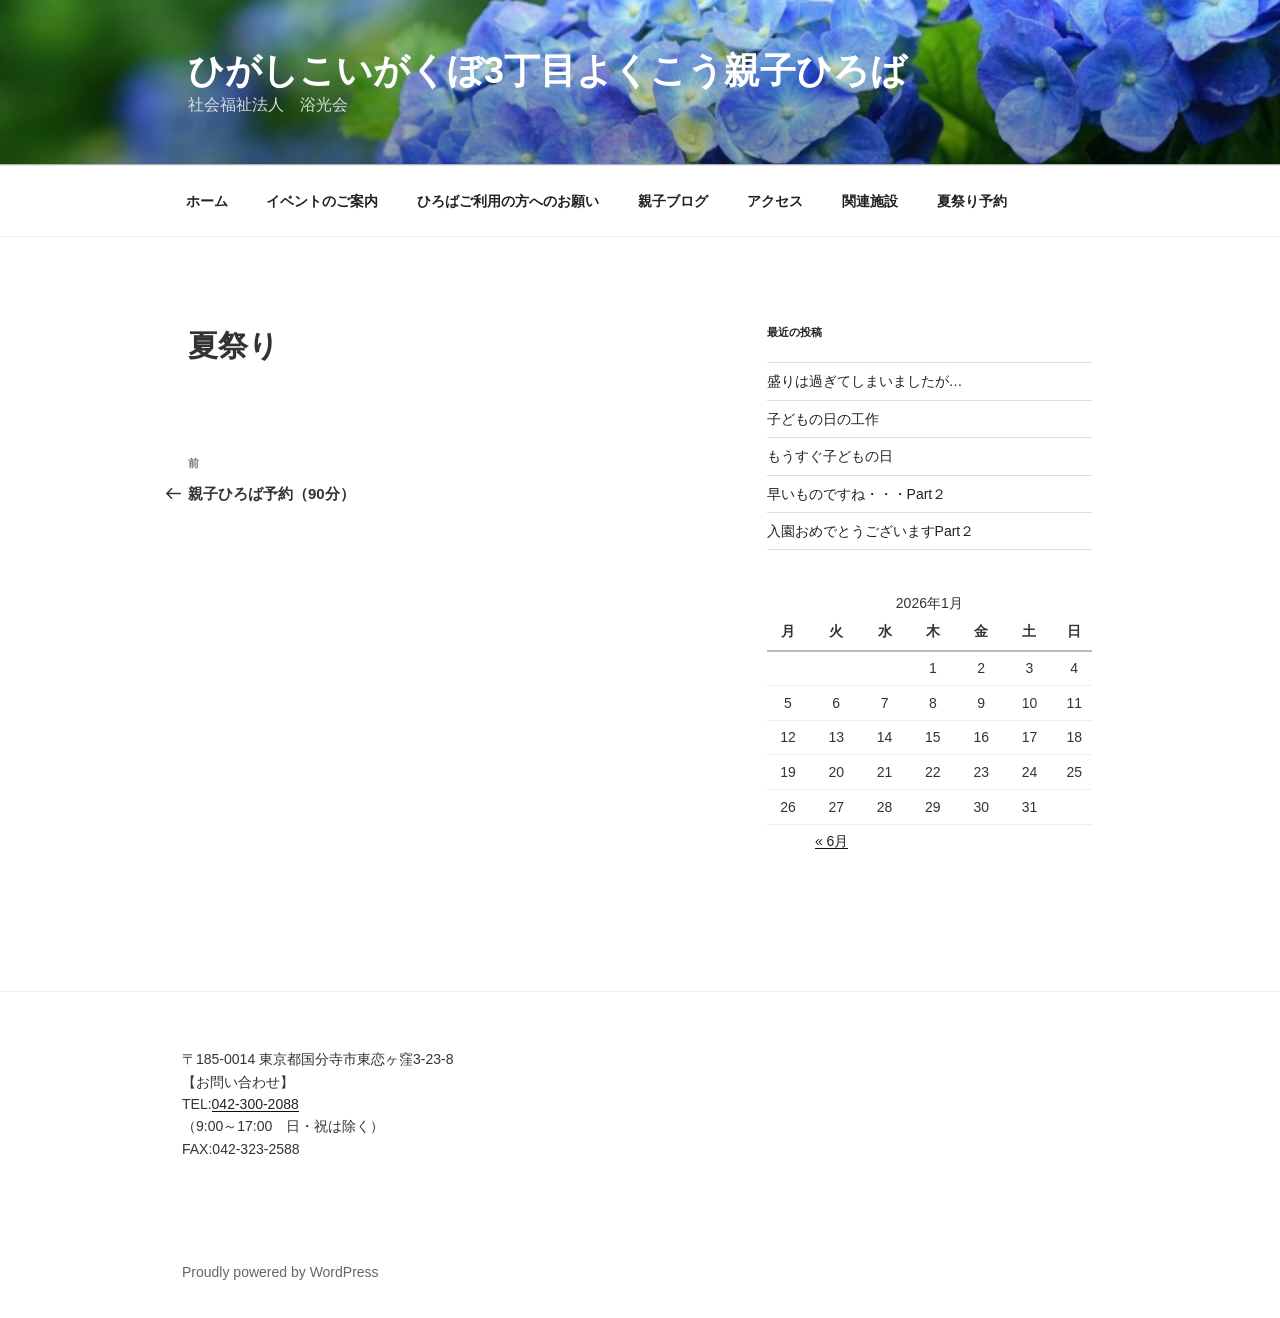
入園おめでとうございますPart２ (871, 531)
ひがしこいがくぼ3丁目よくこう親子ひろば (547, 70)
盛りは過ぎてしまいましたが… (865, 381)
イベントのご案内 (322, 201)
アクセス (775, 201)
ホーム (207, 201)
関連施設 (870, 201)
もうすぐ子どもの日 (830, 456)
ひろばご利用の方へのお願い (508, 201)
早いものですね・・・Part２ (857, 494)
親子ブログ (673, 201)
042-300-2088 (255, 1104)
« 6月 (831, 841)
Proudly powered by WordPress (280, 1272)
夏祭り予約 (972, 201)
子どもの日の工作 (823, 419)
